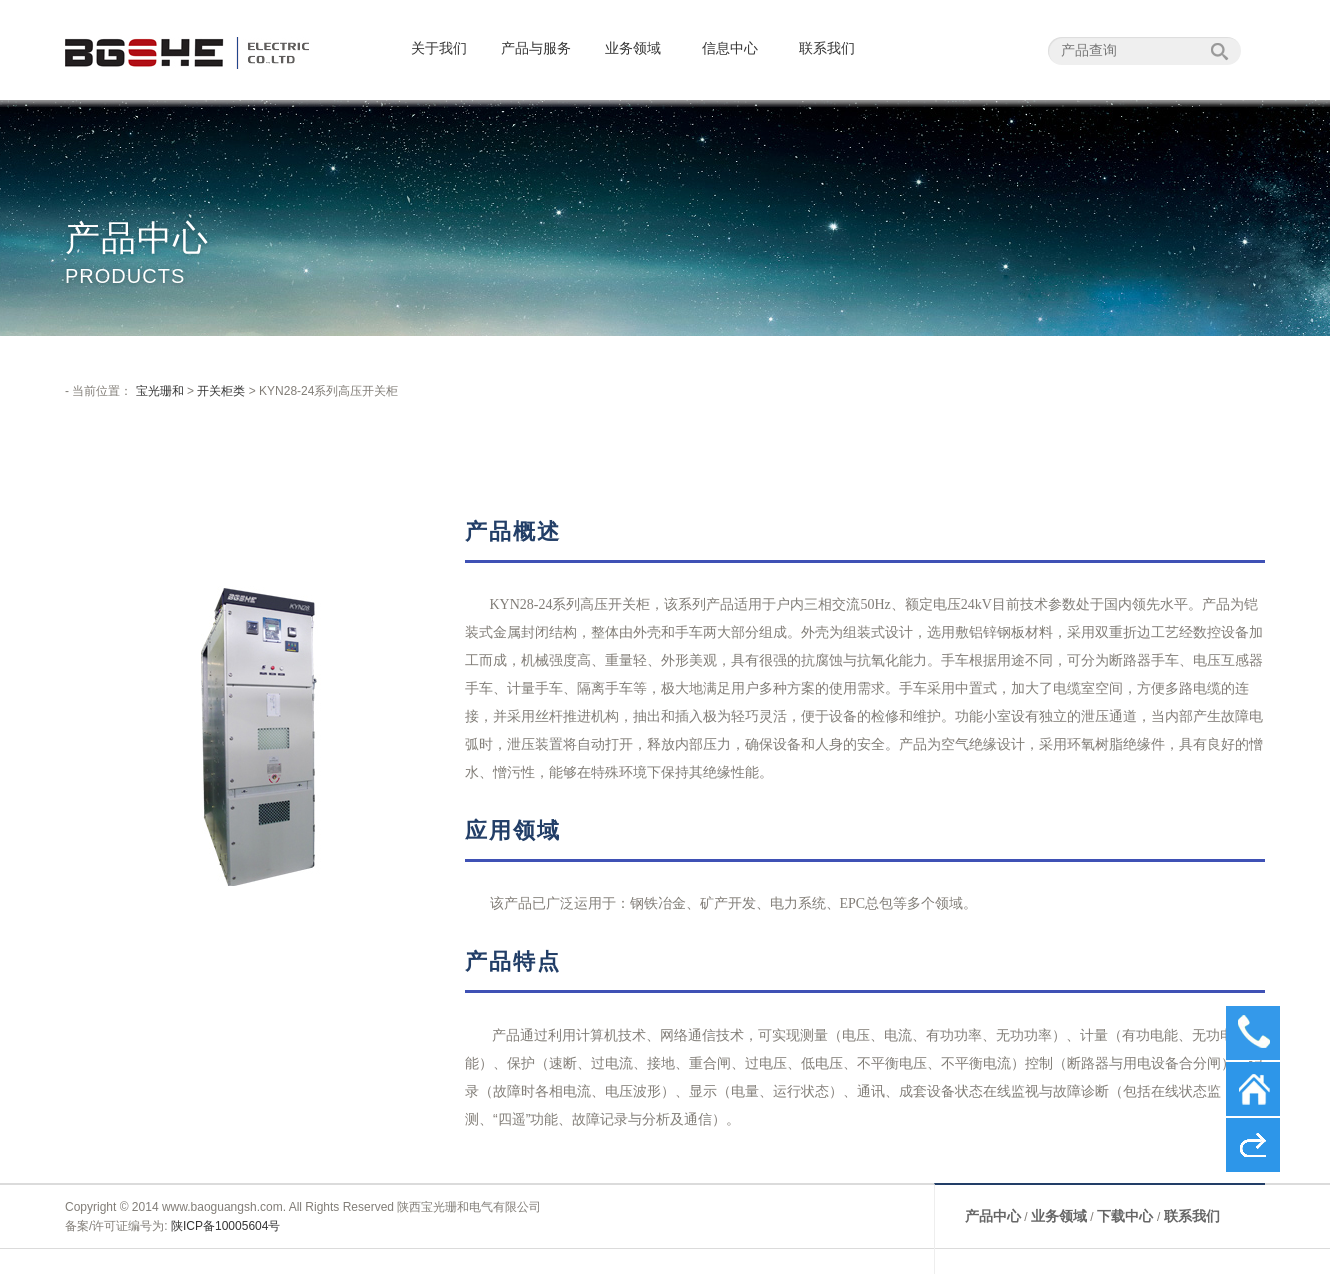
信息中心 (730, 48)
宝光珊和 (160, 391)
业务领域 (633, 48)
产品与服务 (536, 48)
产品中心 (993, 1216)
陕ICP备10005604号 (225, 1226)
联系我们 (827, 48)
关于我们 (439, 48)
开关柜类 (221, 391)
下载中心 (1127, 1216)
